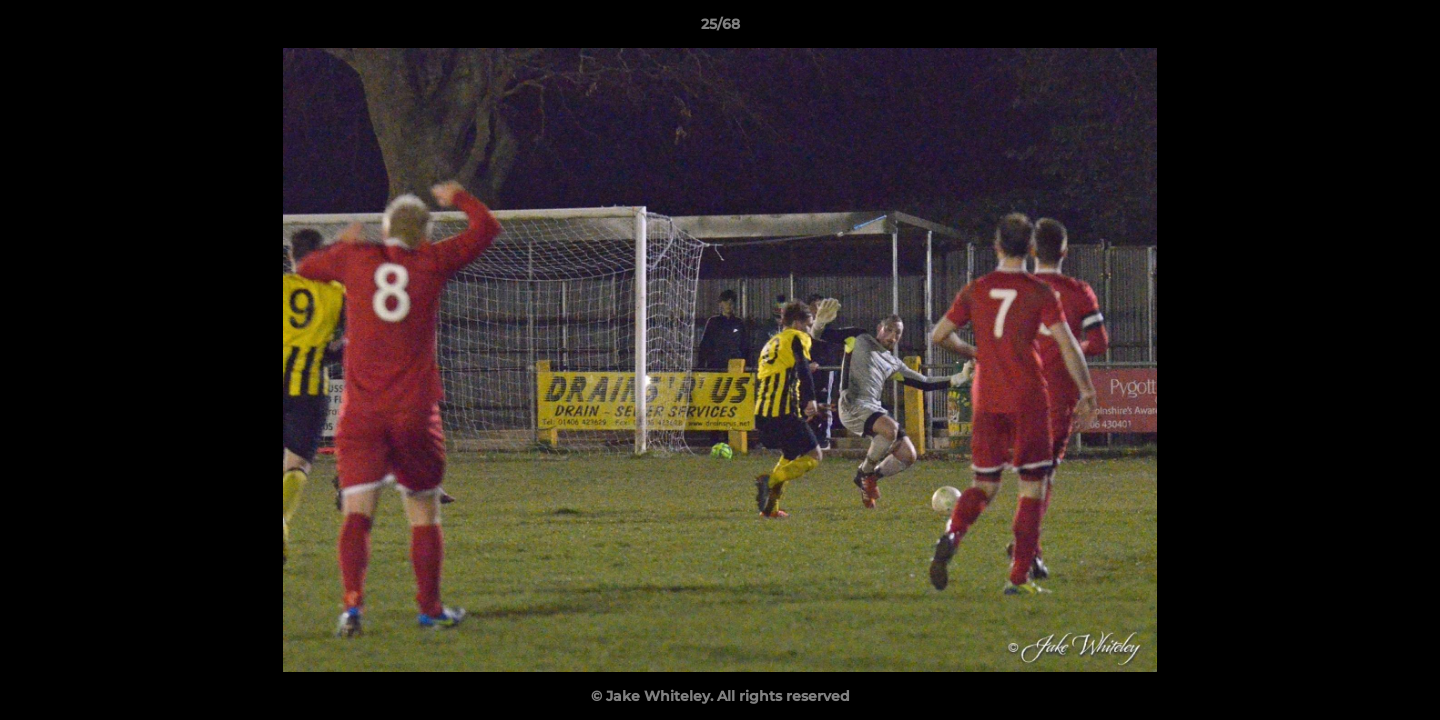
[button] (1404, 29)
